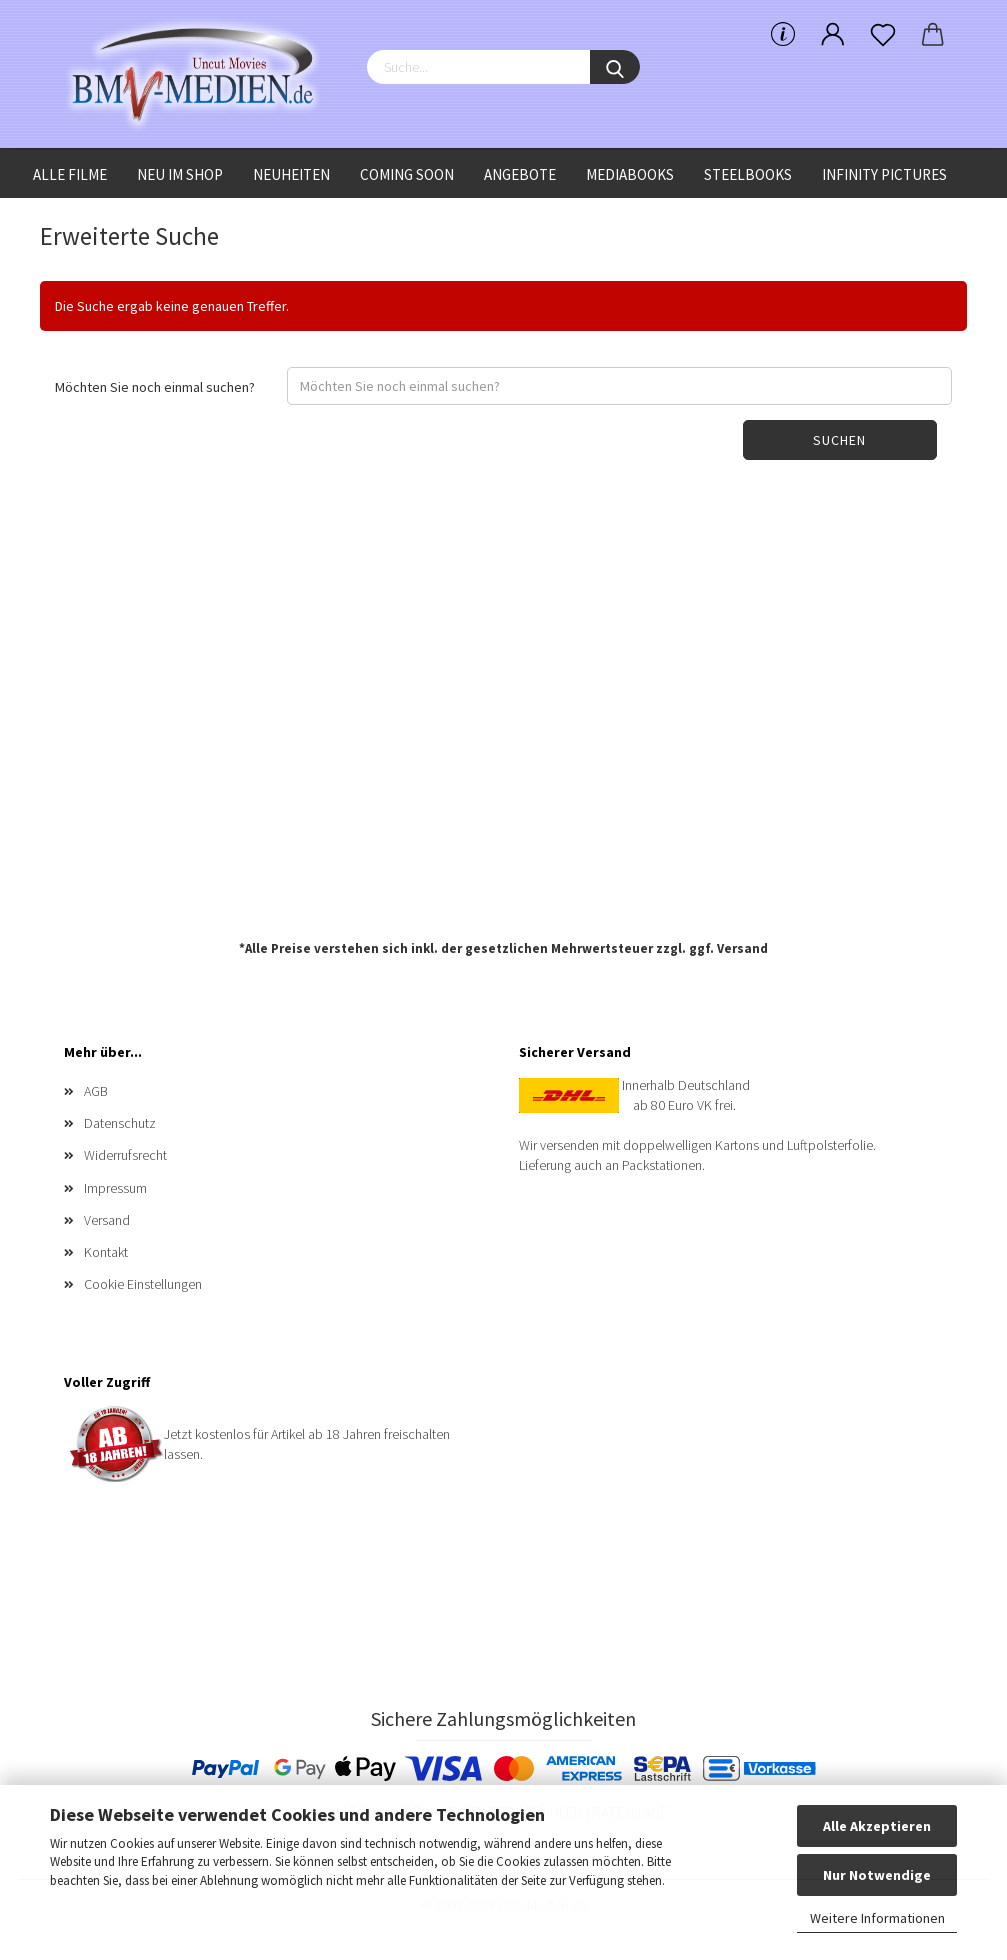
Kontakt (106, 1252)
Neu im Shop (180, 174)
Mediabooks (630, 174)
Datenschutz (120, 1123)
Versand (742, 948)
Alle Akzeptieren (877, 1826)
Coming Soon (407, 174)
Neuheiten (291, 174)
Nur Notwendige (877, 1875)
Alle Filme (70, 174)
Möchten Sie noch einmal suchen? (155, 387)
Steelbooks (748, 174)
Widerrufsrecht (125, 1155)
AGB (96, 1091)
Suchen (839, 440)
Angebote (520, 174)
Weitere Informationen (877, 1918)
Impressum (115, 1188)
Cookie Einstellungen (143, 1284)
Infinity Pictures (884, 174)
